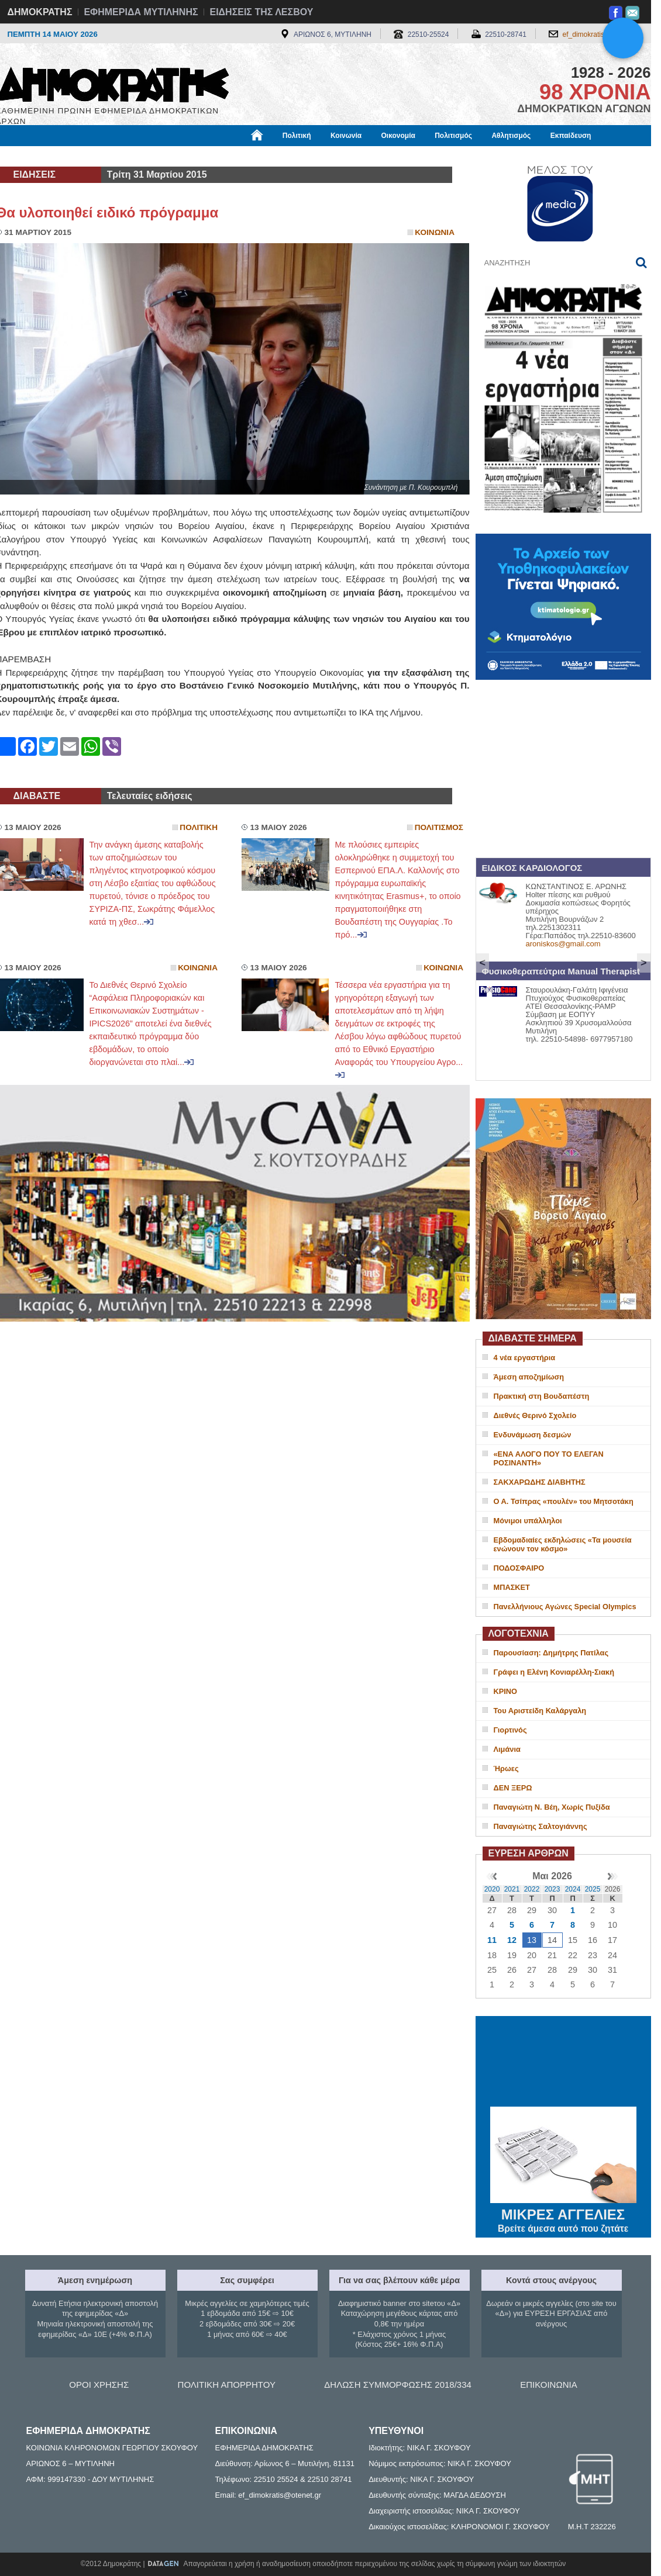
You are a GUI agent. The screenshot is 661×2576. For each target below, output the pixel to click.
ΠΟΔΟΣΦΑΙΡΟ (519, 1568)
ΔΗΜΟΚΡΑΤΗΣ (40, 12)
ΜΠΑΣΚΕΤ (512, 1587)
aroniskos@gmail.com (563, 943)
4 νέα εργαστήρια (525, 1357)
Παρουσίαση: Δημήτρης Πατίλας (551, 1652)
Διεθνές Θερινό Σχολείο (535, 1415)
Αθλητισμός (511, 136)
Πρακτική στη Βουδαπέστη (542, 1396)
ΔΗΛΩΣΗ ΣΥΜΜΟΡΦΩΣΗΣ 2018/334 (397, 2385)
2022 (532, 1889)
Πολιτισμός (453, 136)
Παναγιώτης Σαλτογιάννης (540, 1826)
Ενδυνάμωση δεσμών (533, 1434)
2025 (593, 1889)
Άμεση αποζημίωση (529, 1376)
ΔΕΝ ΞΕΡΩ (513, 1787)
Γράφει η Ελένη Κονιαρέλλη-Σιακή (554, 1672)
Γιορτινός (510, 1730)
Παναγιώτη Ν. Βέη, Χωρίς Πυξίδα (552, 1807)
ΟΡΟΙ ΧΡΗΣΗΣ (99, 2385)
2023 (552, 1889)
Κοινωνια (435, 232)
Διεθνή (282, 156)
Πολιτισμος (439, 827)
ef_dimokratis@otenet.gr (601, 34)
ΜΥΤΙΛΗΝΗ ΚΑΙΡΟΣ (563, 2063)
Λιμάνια (507, 1749)
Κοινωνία (346, 136)
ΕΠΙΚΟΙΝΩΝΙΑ (548, 2385)
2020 (492, 1889)
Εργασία (89, 156)
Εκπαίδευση (570, 136)
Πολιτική (297, 136)
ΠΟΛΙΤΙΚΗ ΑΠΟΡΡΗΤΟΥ (227, 2385)
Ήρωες (506, 1768)
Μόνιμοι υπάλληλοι (528, 1520)
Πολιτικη (199, 827)
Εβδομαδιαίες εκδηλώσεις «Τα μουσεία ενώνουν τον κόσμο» (563, 1544)
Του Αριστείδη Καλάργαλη (540, 1710)
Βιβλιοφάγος (144, 156)
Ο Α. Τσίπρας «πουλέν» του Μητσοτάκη (564, 1501)
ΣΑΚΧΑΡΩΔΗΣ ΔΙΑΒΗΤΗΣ (540, 1482)
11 (492, 1940)
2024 (573, 1889)
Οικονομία (398, 136)
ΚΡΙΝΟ (506, 1691)
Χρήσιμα (237, 156)
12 (512, 1940)
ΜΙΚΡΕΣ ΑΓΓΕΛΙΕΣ (563, 2212)
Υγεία (194, 156)
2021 (512, 1889)
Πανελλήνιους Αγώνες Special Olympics (565, 1606)
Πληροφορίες (335, 156)
